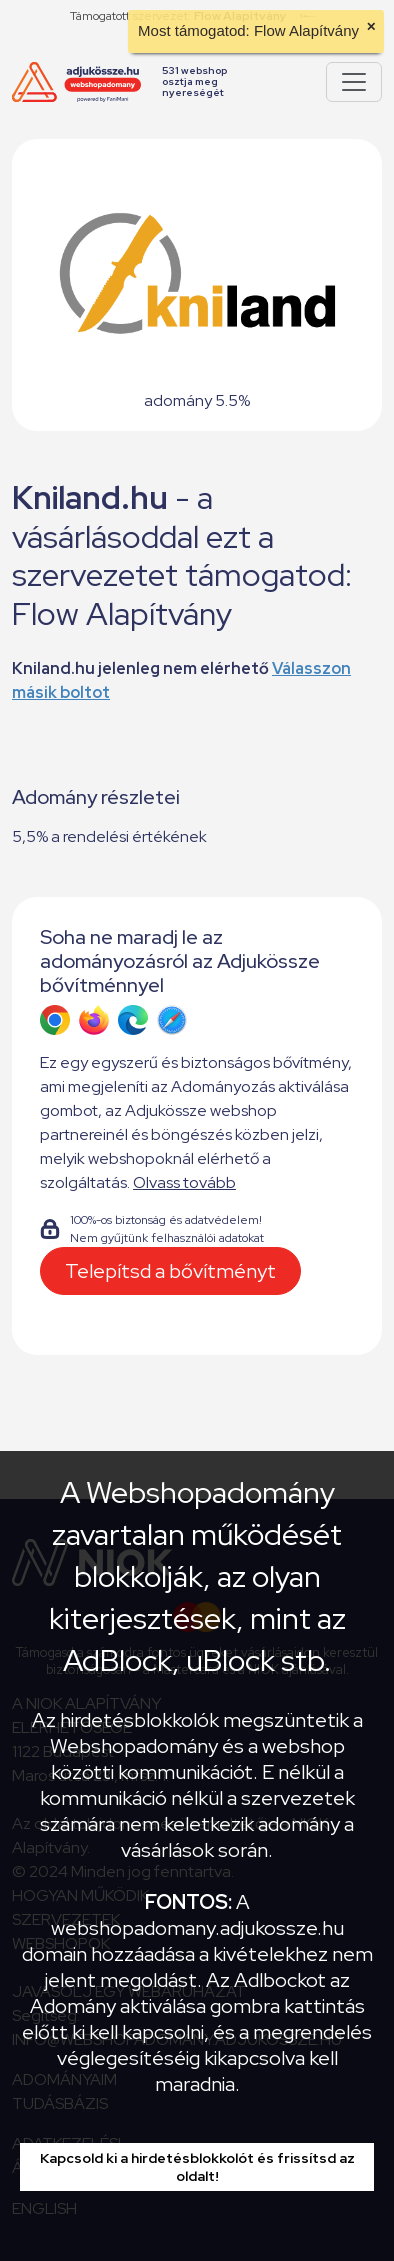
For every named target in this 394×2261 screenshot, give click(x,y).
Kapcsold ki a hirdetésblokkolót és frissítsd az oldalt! (197, 2167)
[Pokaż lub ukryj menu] (354, 82)
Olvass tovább (184, 1182)
